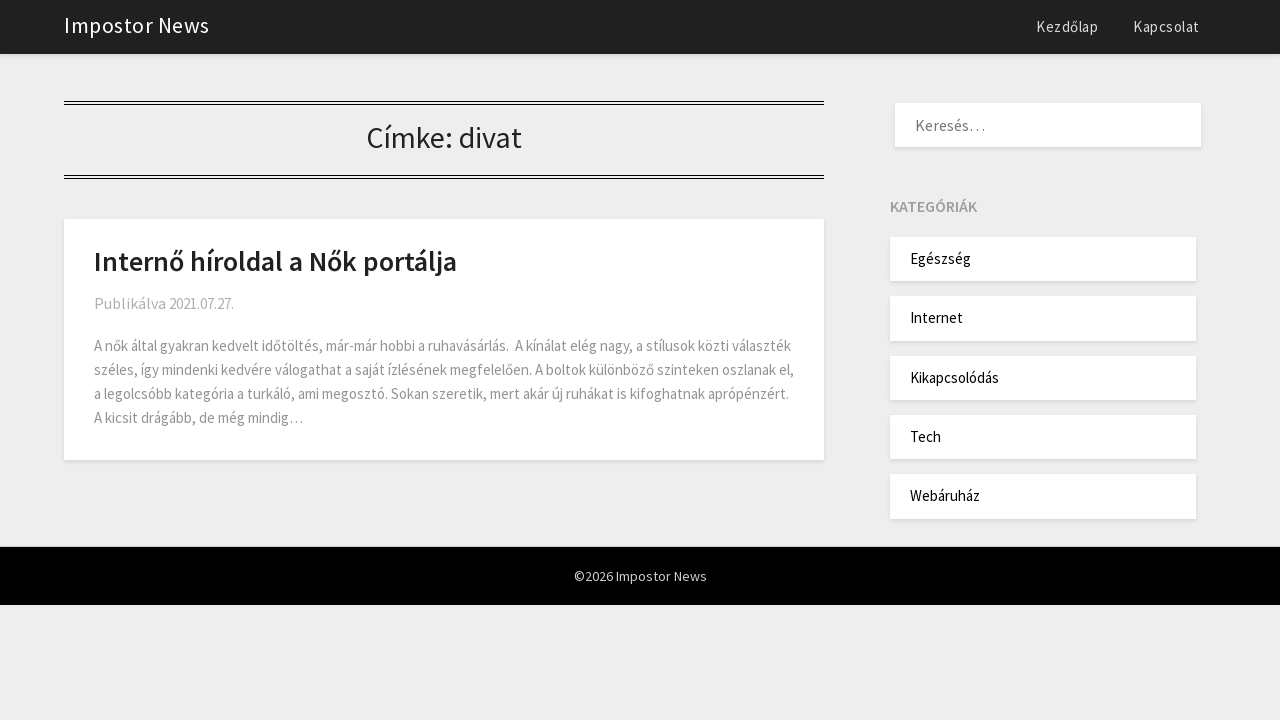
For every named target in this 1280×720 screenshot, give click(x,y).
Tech (925, 436)
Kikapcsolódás (954, 377)
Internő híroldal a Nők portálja (275, 261)
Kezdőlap (1067, 26)
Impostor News (137, 25)
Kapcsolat (1166, 26)
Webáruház (945, 495)
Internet (936, 317)
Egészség (940, 258)
